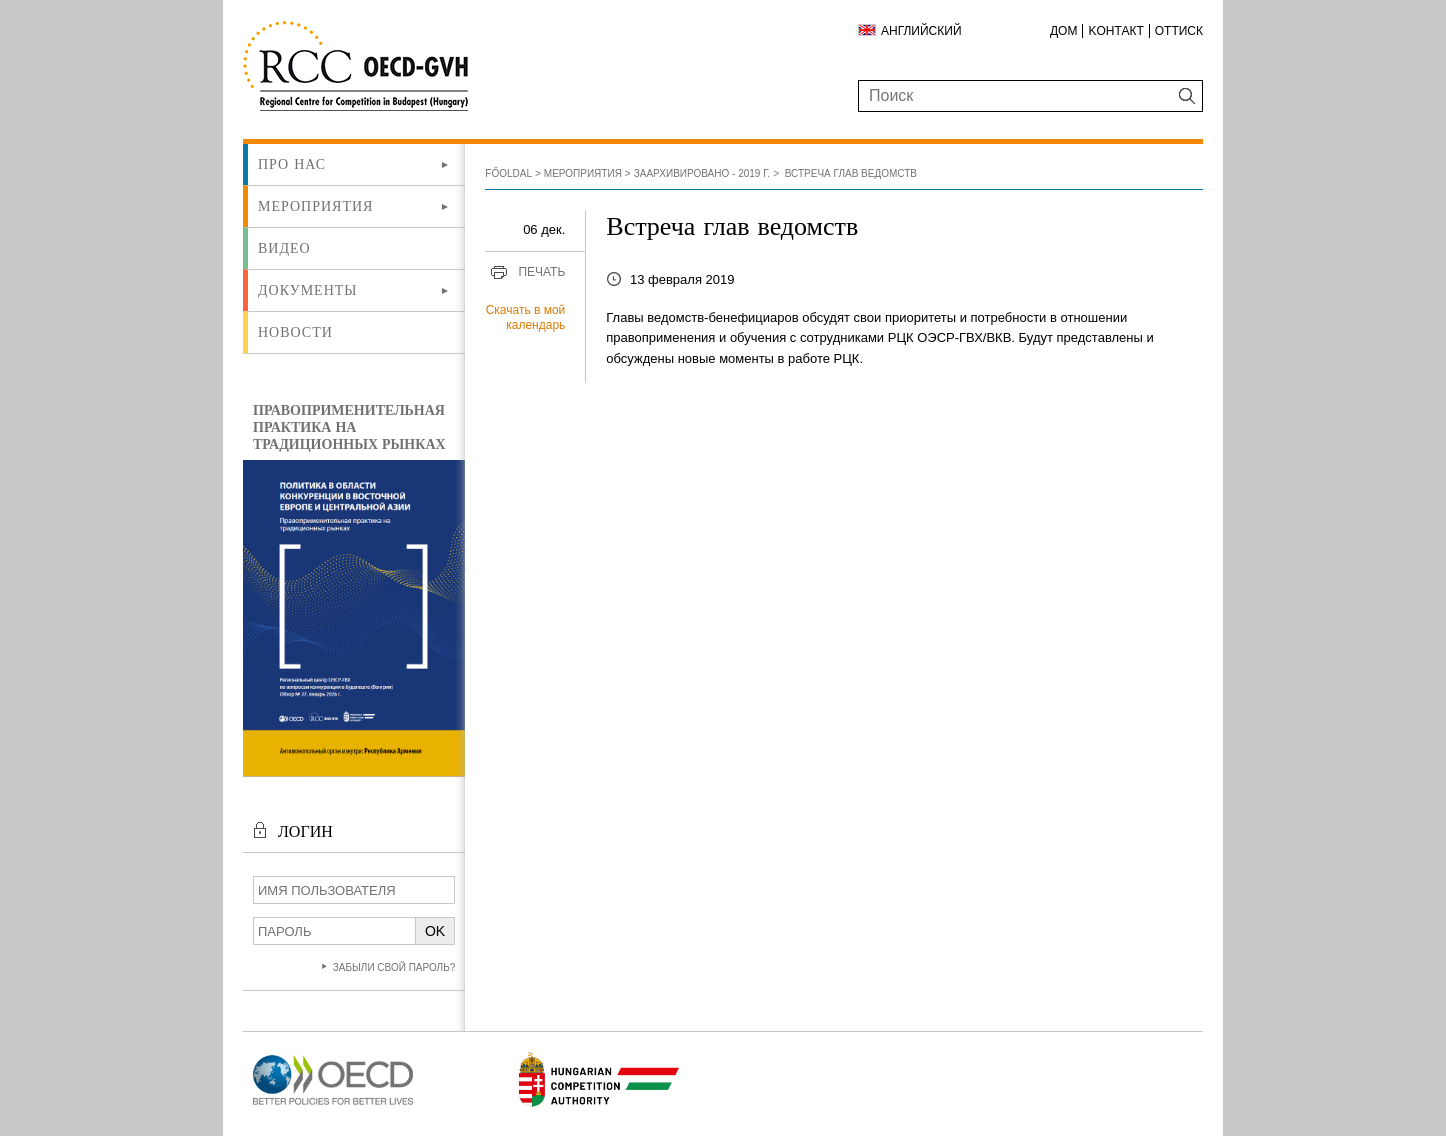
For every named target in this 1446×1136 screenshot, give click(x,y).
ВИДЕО (284, 248)
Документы (308, 290)
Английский (921, 31)
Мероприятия (315, 206)
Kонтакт (1115, 31)
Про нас (292, 164)
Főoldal (508, 173)
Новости (295, 332)
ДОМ (1063, 31)
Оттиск (1179, 31)
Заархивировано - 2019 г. (702, 173)
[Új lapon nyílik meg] (333, 1105)
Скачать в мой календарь (526, 318)
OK (435, 931)
